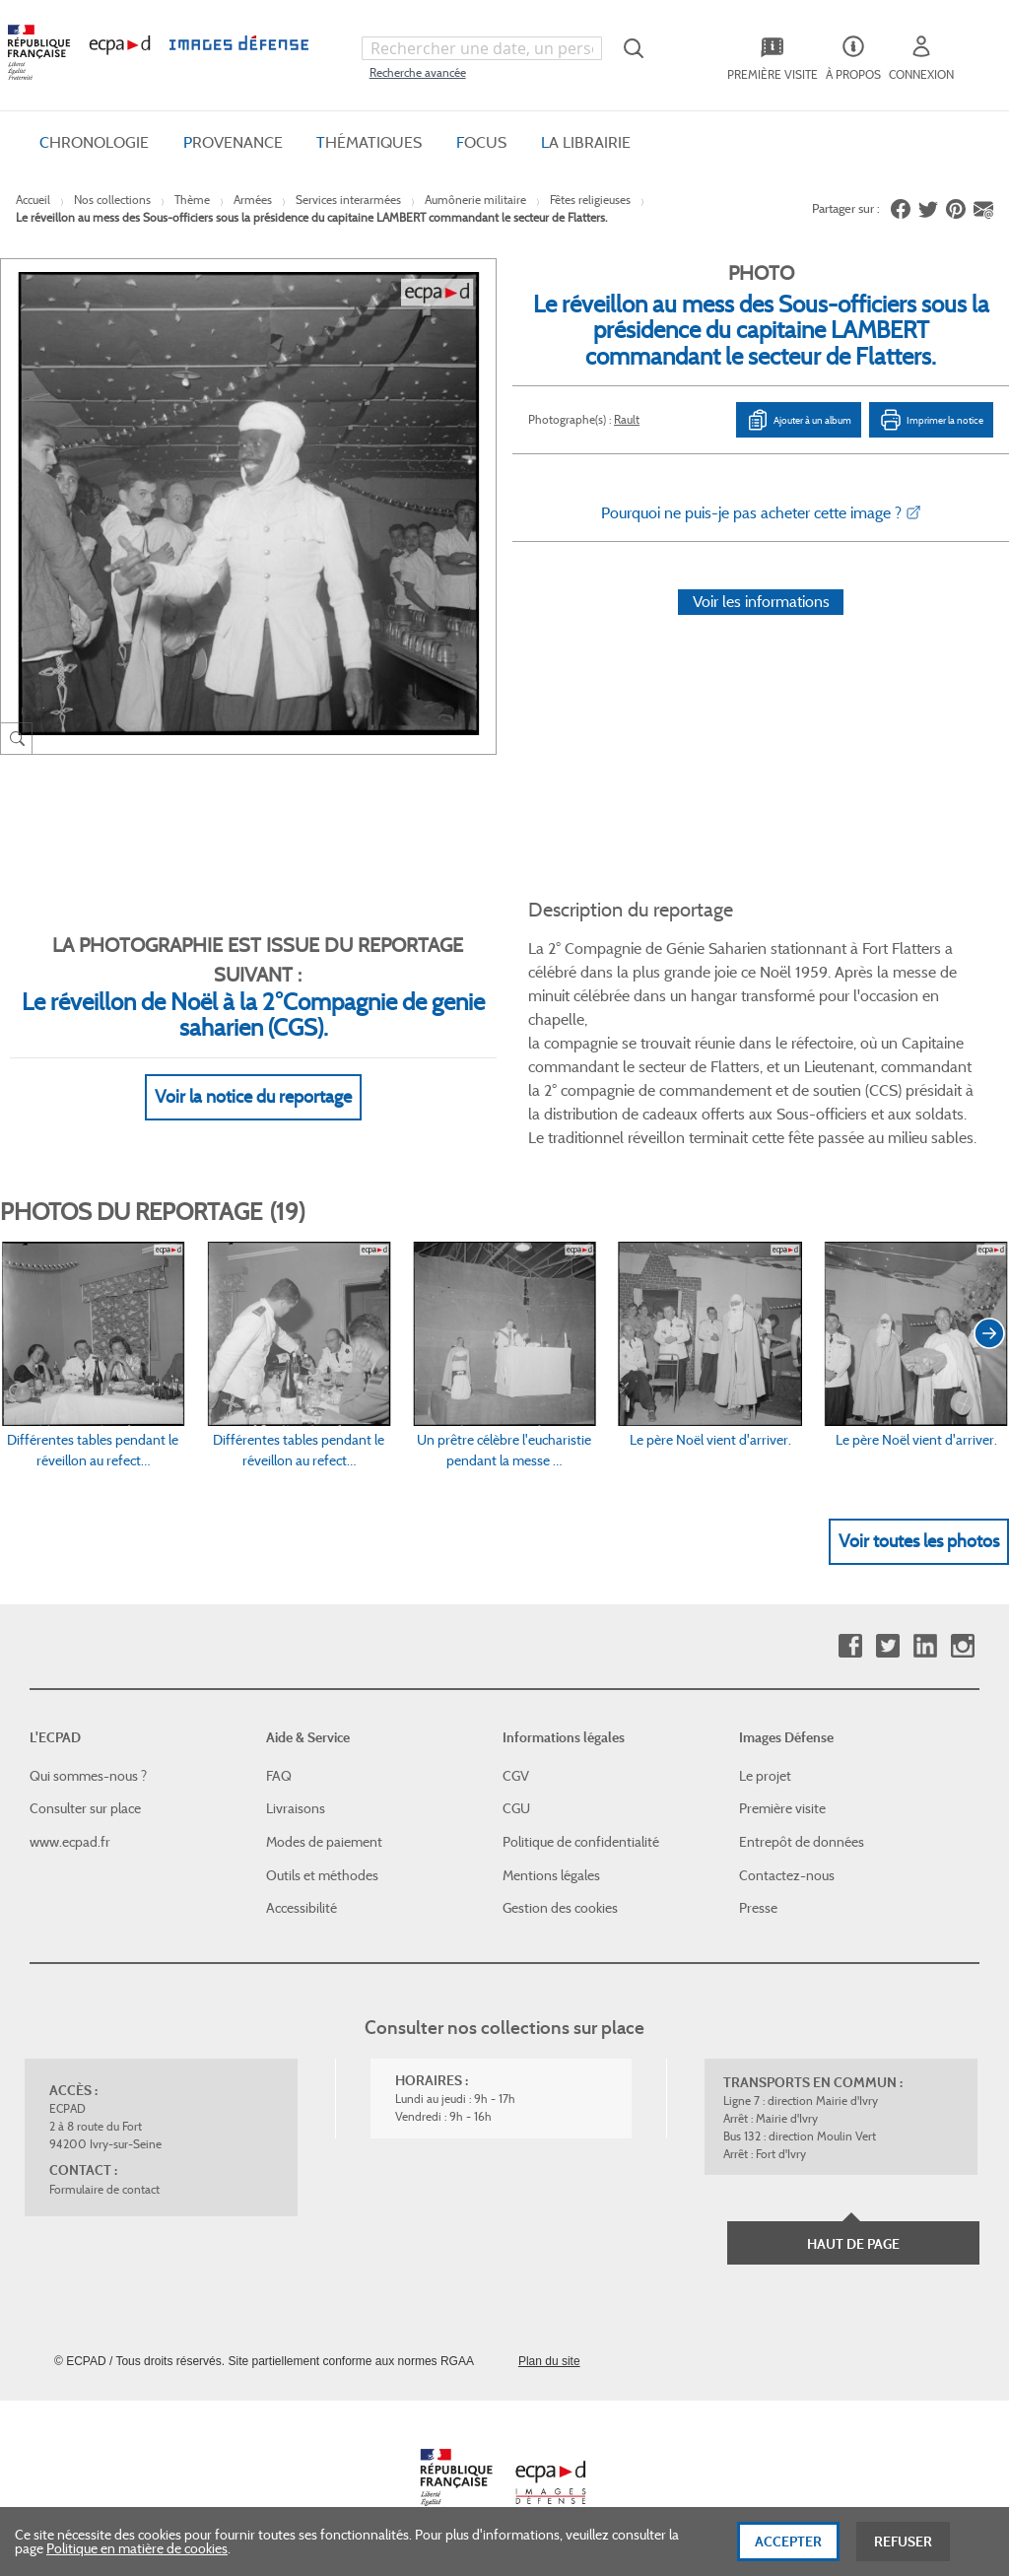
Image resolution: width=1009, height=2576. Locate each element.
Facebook (850, 1646)
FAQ (279, 1776)
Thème (192, 199)
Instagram (962, 1646)
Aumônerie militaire (475, 199)
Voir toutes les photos (919, 1541)
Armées (253, 199)
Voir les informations (761, 601)
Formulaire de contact (104, 2189)
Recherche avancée (418, 72)
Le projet (765, 1776)
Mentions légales (551, 1875)
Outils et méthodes (322, 1875)
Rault (626, 419)
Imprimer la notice (931, 420)
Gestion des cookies (560, 1908)
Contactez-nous (787, 1875)
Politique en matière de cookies (137, 2563)
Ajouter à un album (798, 420)
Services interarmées (348, 199)
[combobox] (482, 48)
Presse (758, 1908)
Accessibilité (301, 1908)
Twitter (887, 1646)
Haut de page (853, 2244)
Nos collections (112, 199)
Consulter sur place (85, 1808)
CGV (516, 1776)
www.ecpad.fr (70, 1842)
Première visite (782, 1808)
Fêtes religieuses (590, 199)
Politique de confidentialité (581, 1842)
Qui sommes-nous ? (88, 1776)
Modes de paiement (324, 1842)
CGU (516, 1808)
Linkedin (924, 1646)
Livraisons (295, 1808)
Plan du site (549, 2361)
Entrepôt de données (801, 1842)
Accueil (33, 199)
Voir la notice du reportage (253, 1097)
